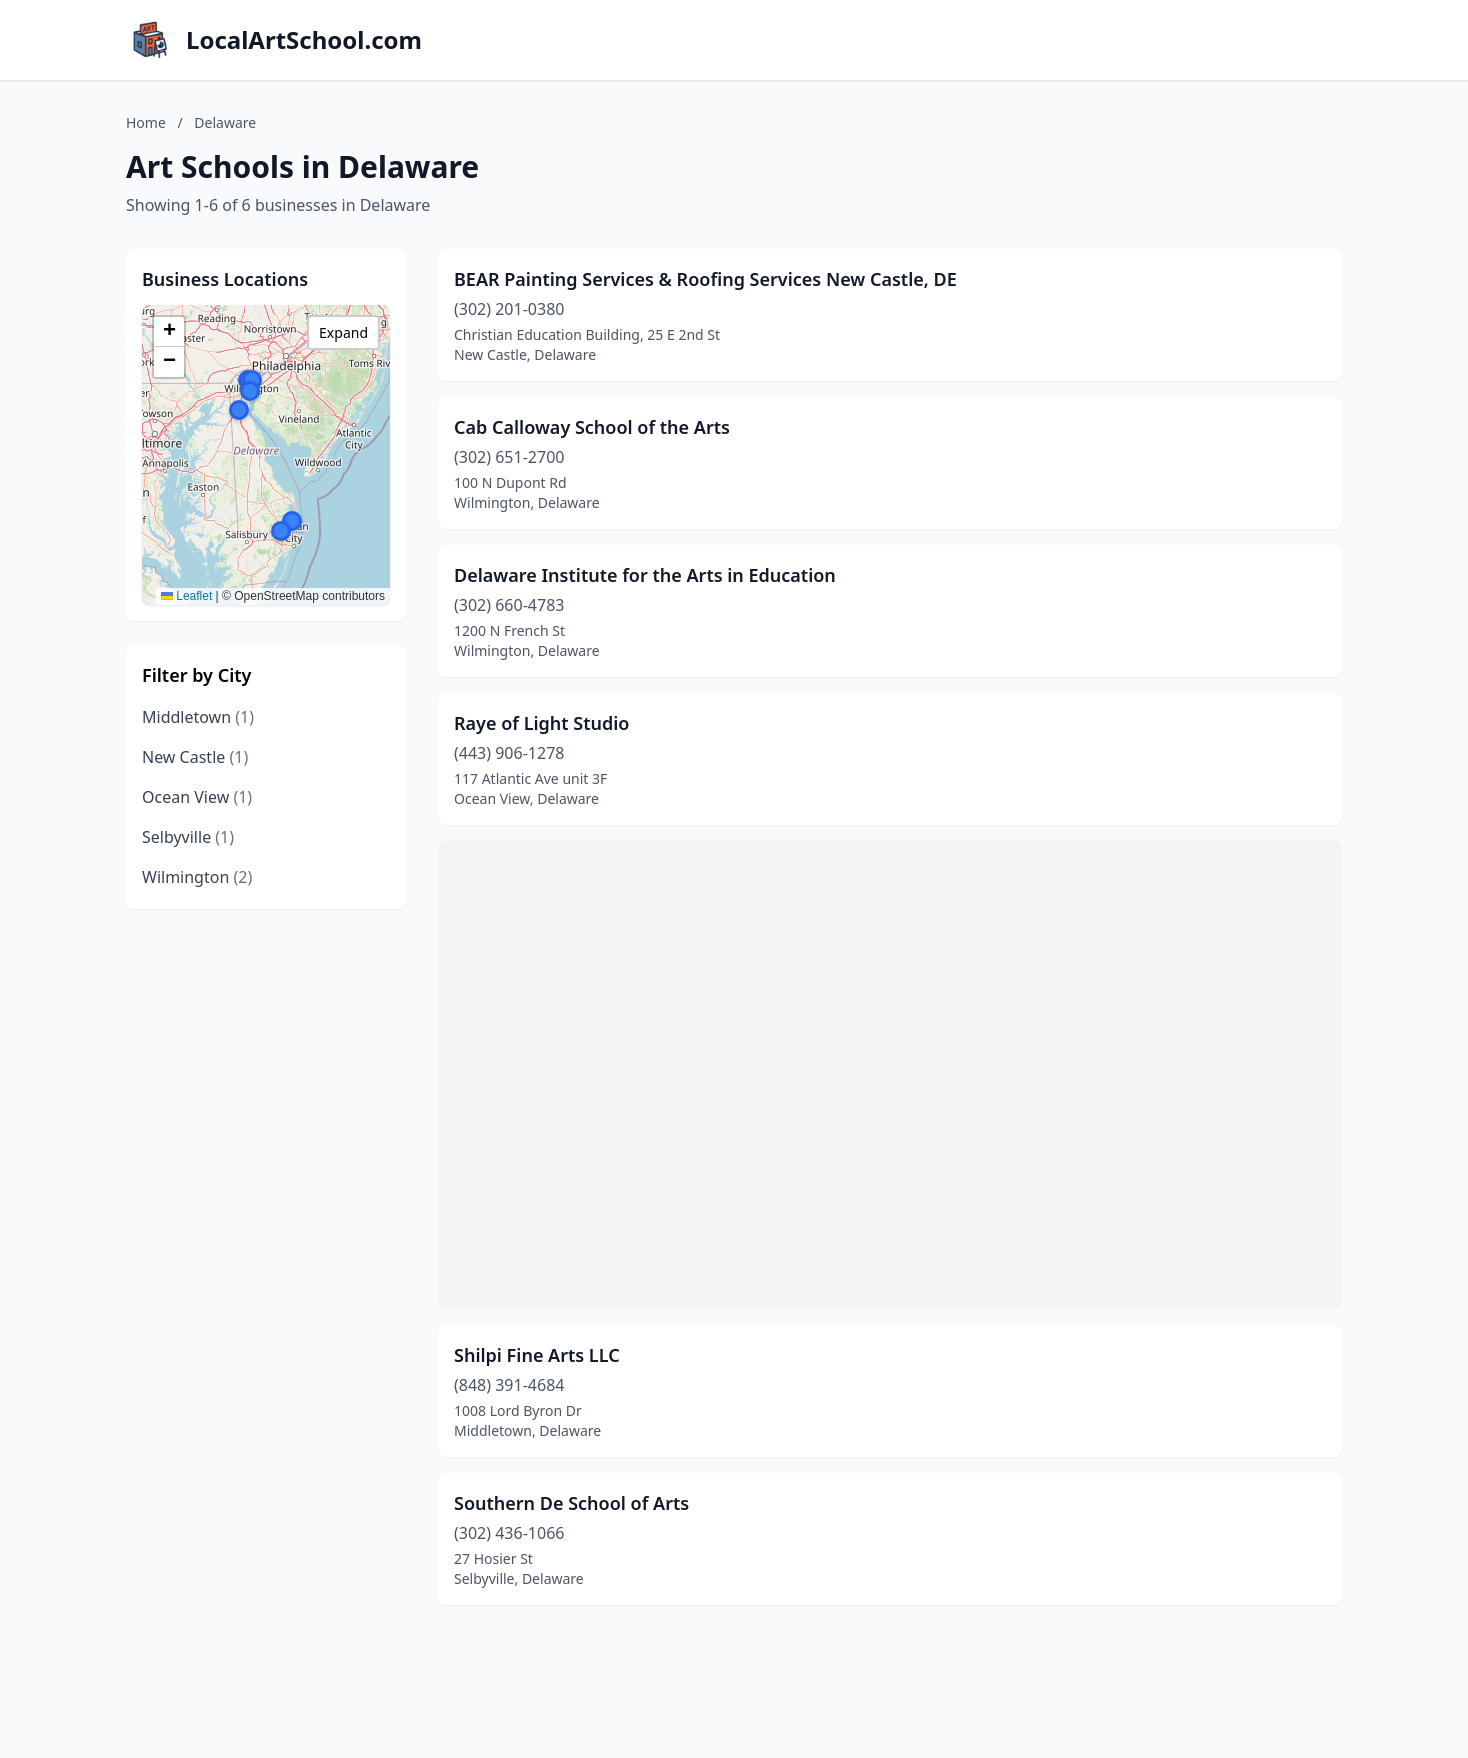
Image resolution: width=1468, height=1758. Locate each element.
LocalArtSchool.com (304, 40)
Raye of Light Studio (541, 723)
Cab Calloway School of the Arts (592, 427)
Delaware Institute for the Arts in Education (645, 575)
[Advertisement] (890, 1075)
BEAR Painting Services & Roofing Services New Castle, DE (705, 279)
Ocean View (197, 797)
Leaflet (186, 596)
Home (146, 122)
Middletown (198, 717)
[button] (250, 391)
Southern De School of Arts (571, 1503)
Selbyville (188, 837)
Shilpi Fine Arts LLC (537, 1355)
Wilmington (197, 877)
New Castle (195, 757)
